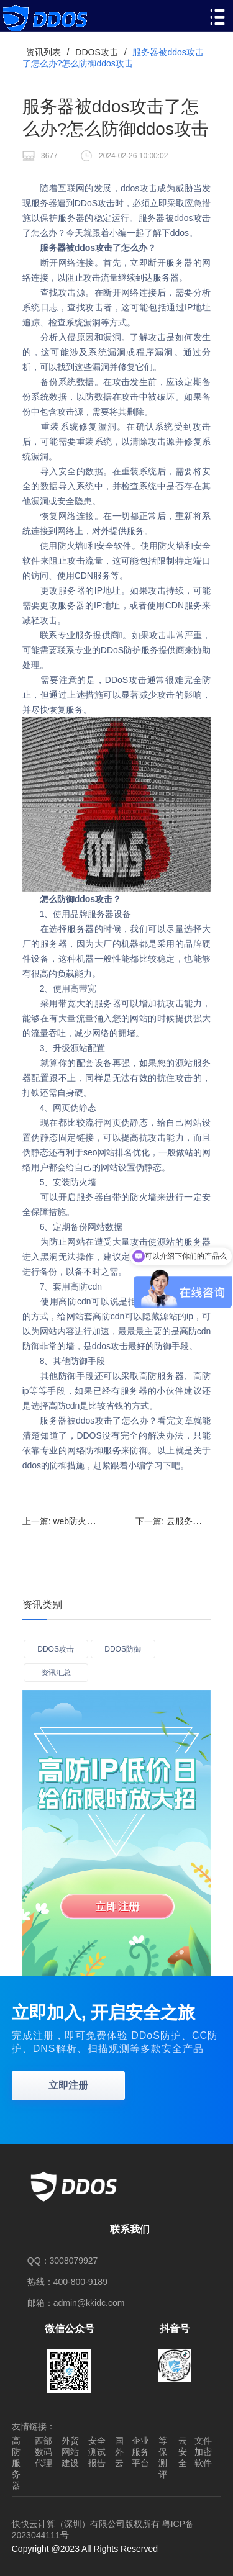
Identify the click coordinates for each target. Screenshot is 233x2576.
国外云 (119, 2452)
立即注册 (68, 2085)
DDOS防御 (122, 1649)
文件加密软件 (203, 2452)
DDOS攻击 (96, 52)
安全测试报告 (97, 2452)
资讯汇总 (56, 1672)
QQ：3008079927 (62, 2261)
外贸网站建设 (70, 2452)
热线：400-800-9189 (67, 2282)
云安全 (182, 2452)
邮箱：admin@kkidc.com (76, 2303)
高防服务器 (16, 2463)
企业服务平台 (140, 2452)
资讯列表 (43, 52)
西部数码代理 (43, 2452)
